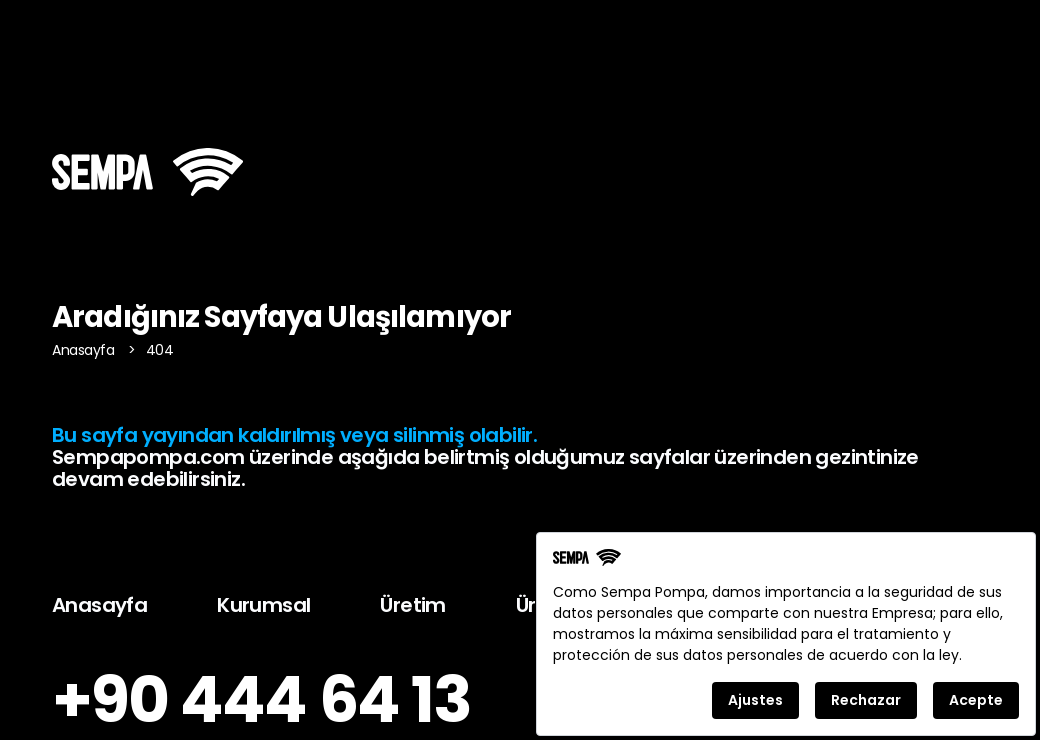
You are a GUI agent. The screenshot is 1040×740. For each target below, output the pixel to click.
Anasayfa (85, 350)
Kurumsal (263, 605)
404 (160, 350)
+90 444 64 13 (261, 700)
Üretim (412, 605)
